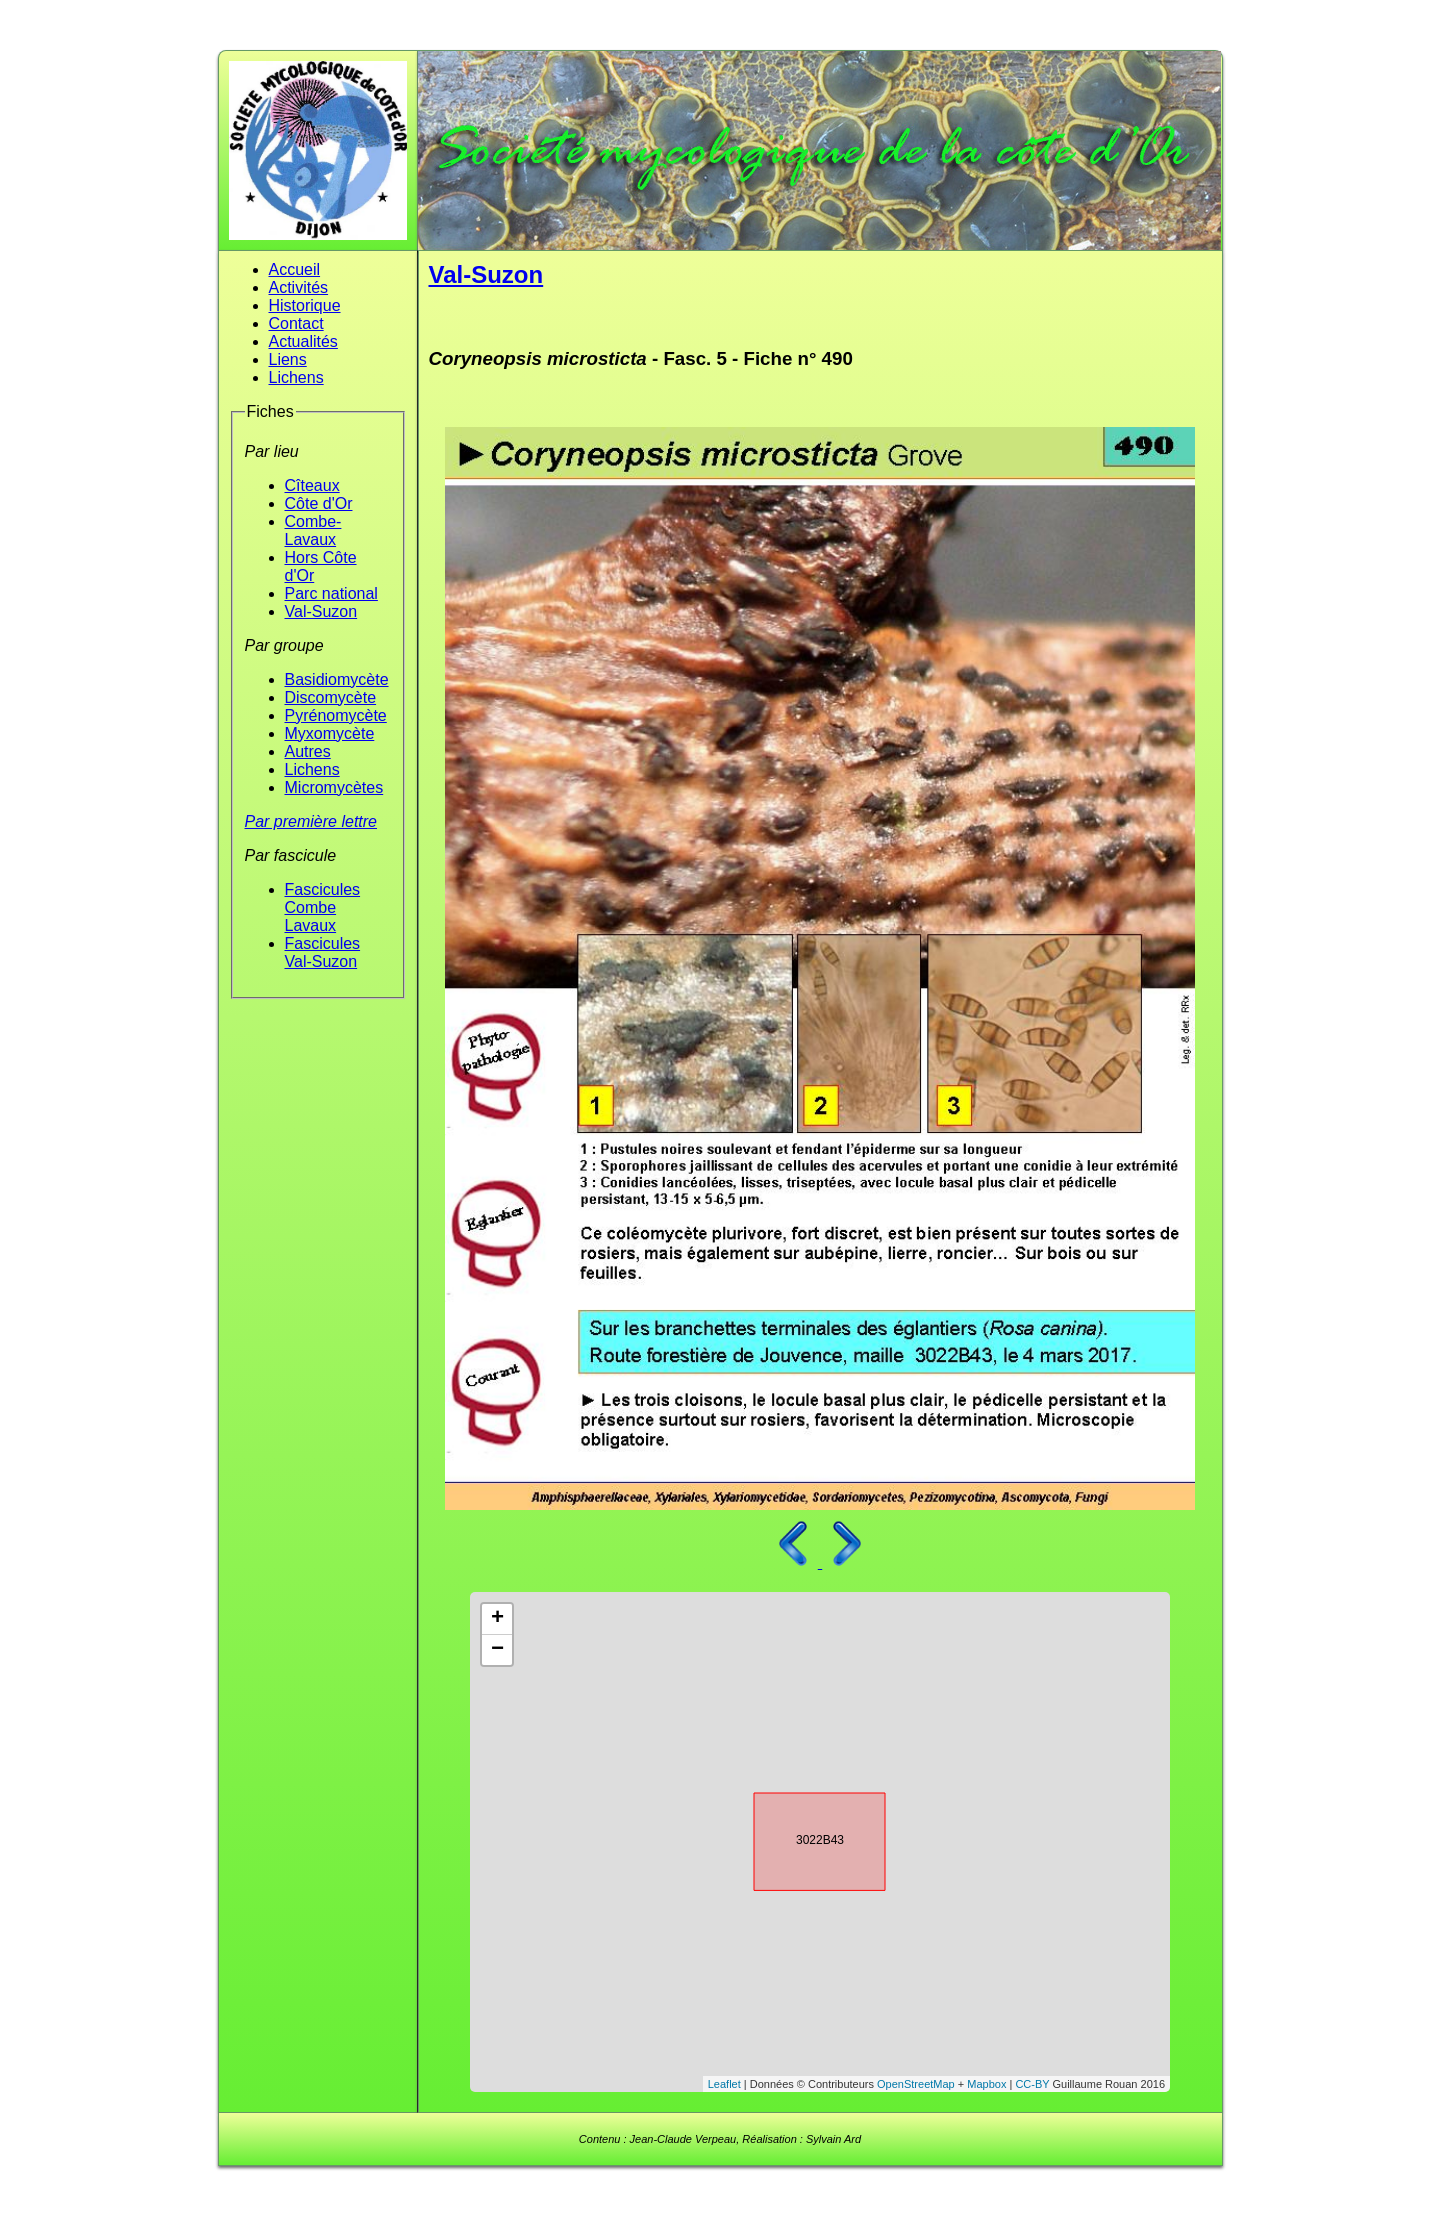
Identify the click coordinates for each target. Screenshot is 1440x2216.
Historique (305, 305)
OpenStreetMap (916, 2084)
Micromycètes (334, 787)
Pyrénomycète (336, 715)
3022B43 (802, 1838)
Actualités (303, 341)
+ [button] (497, 1619)
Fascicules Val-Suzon (323, 952)
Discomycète (331, 697)
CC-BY (1032, 2084)
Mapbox (986, 2084)
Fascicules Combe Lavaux (323, 907)
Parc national (331, 593)
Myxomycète (330, 733)
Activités (299, 287)
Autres (308, 751)
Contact (296, 323)
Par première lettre (311, 821)
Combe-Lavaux (313, 530)
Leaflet (724, 2084)
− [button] (497, 1650)
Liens (288, 359)
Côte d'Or (319, 503)
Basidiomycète (337, 679)
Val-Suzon (321, 611)
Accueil (295, 269)
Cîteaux (312, 485)
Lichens (296, 377)
